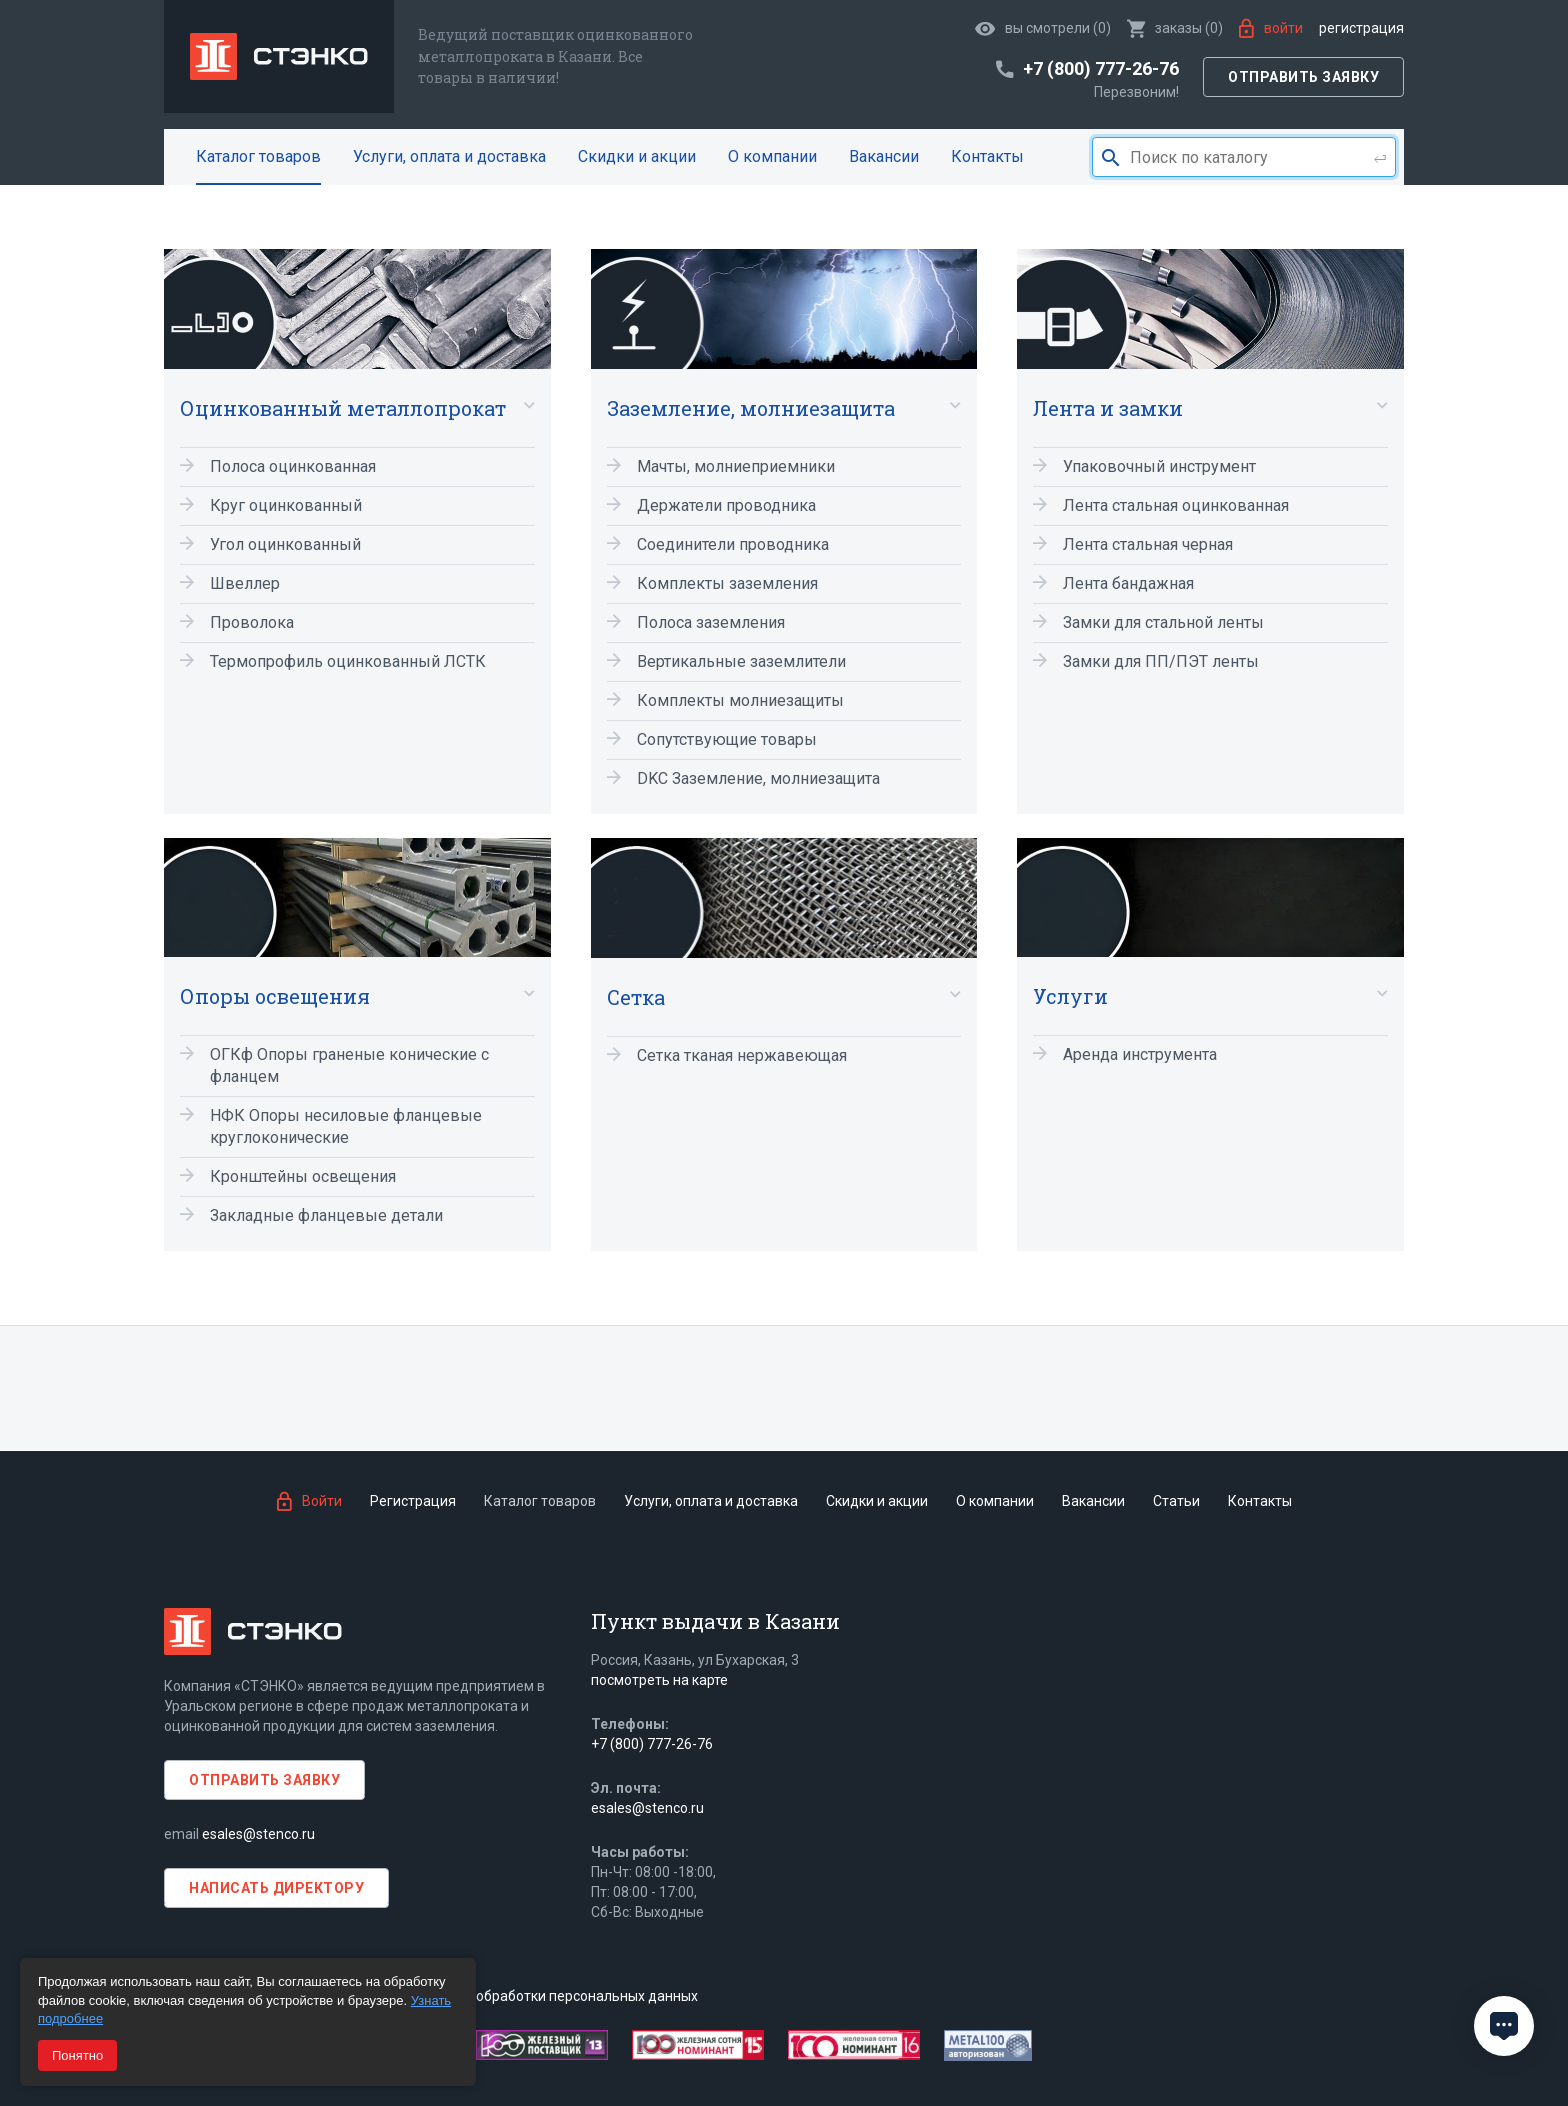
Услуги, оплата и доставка (449, 156)
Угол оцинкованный (285, 544)
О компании (772, 156)
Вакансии (884, 156)
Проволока (252, 622)
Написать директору (276, 1888)
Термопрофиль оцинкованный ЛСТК (348, 661)
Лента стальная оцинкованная (1176, 505)
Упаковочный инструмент (1159, 466)
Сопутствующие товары (727, 739)
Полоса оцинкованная (293, 466)
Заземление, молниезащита (751, 408)
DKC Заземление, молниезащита (758, 778)
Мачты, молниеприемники (736, 466)
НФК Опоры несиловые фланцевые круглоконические (346, 1126)
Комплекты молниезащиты (740, 700)
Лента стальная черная (1148, 544)
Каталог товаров (258, 156)
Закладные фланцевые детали (326, 1215)
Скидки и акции (637, 156)
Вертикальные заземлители (741, 661)
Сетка (636, 997)
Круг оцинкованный (286, 505)
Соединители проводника (733, 544)
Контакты (987, 156)
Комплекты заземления (727, 583)
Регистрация (1361, 28)
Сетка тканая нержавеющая (742, 1055)
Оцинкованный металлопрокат (343, 408)
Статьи (1176, 1501)
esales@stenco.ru (258, 1834)
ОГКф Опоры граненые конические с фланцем (349, 1065)
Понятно (77, 2055)
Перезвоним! (1136, 92)
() (1175, 28)
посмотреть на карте (659, 1680)
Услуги (1070, 996)
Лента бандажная (1128, 583)
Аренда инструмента (1140, 1054)
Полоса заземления (711, 622)
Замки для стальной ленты (1163, 622)
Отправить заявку (1303, 77)
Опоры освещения (275, 996)
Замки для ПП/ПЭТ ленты (1161, 661)
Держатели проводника (726, 505)
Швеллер (245, 583)
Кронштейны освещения (303, 1176)
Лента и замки (1108, 408)
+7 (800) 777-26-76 (652, 1744)
